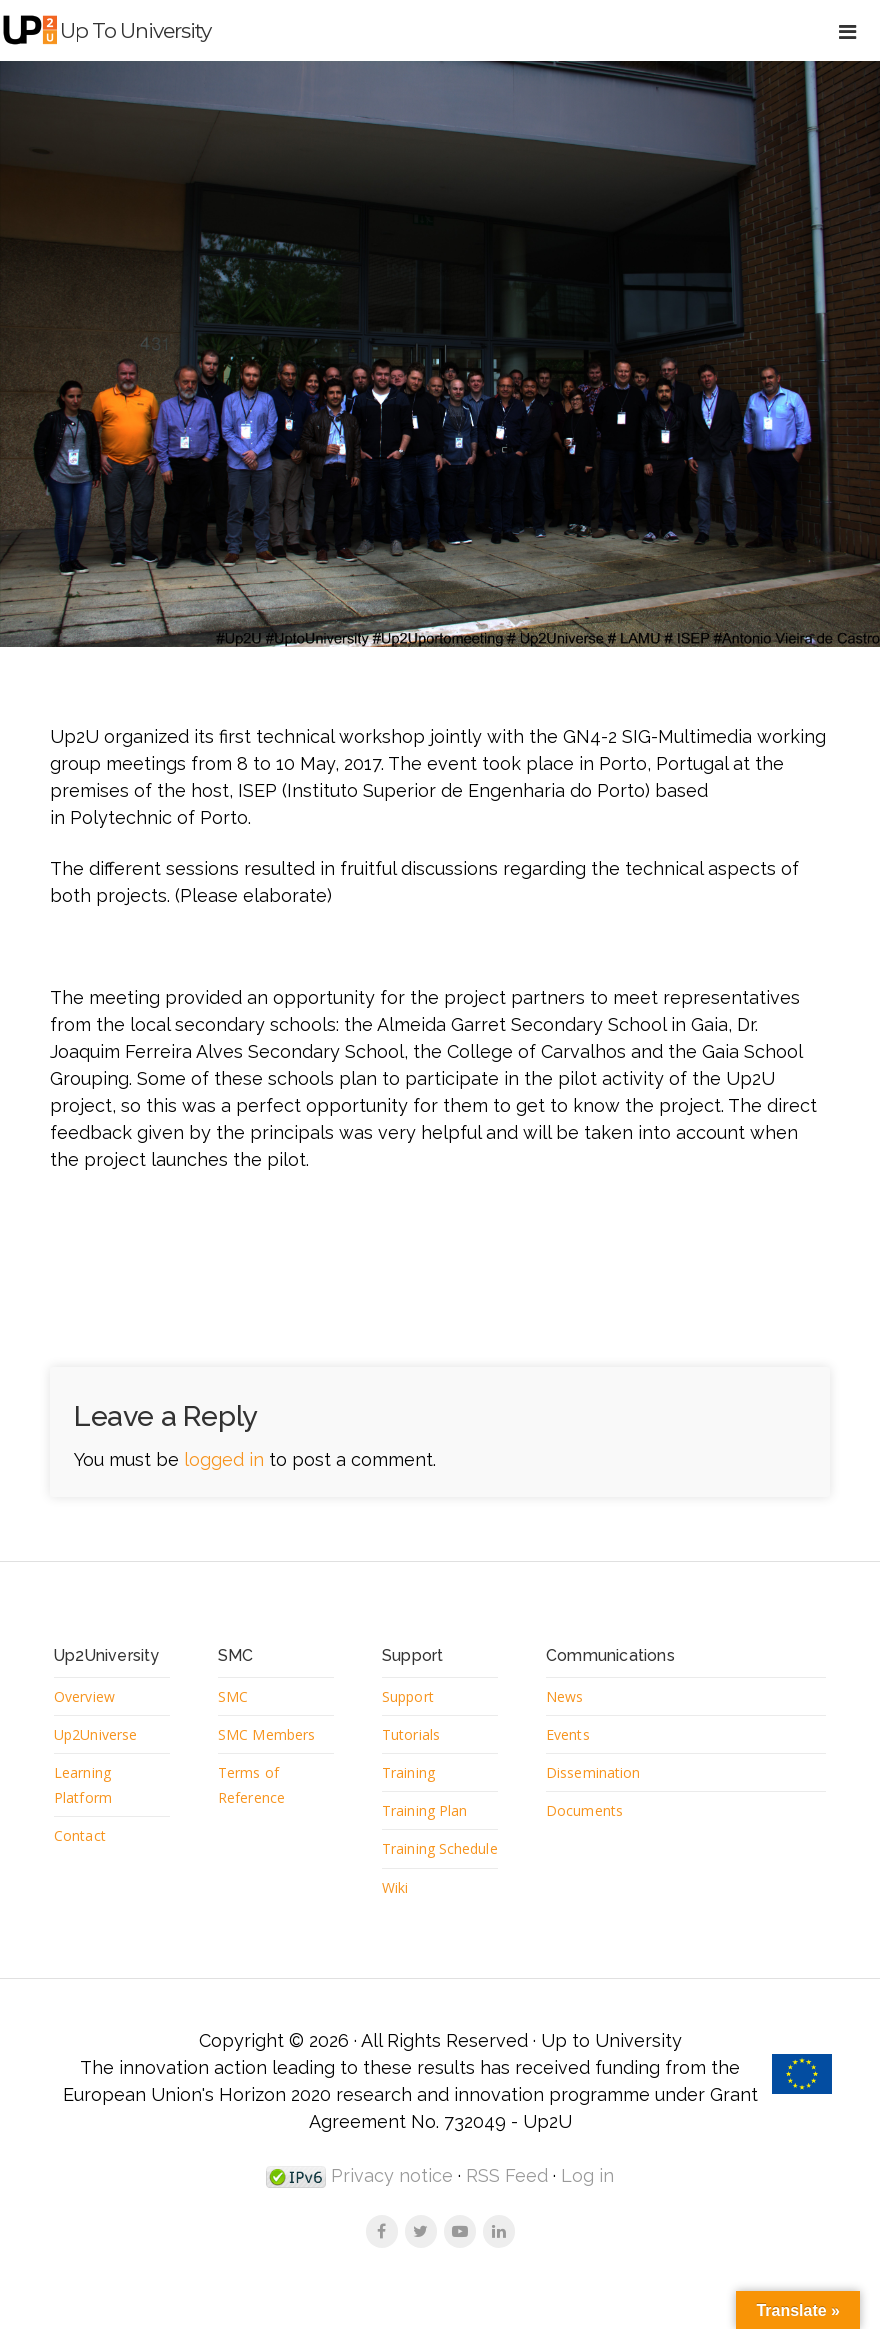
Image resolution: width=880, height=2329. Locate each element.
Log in (587, 2205)
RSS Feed (507, 2205)
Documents (585, 1812)
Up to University (143, 30)
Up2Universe (96, 1735)
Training (409, 1773)
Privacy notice (389, 2205)
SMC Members (267, 1735)
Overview (84, 1696)
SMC (233, 1696)
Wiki (395, 1916)
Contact (81, 1838)
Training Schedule (412, 1864)
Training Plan (425, 1812)
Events (568, 1735)
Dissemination (593, 1773)
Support (409, 1696)
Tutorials (412, 1735)
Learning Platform (83, 1786)
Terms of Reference (251, 1786)
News (564, 1696)
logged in (224, 1459)
